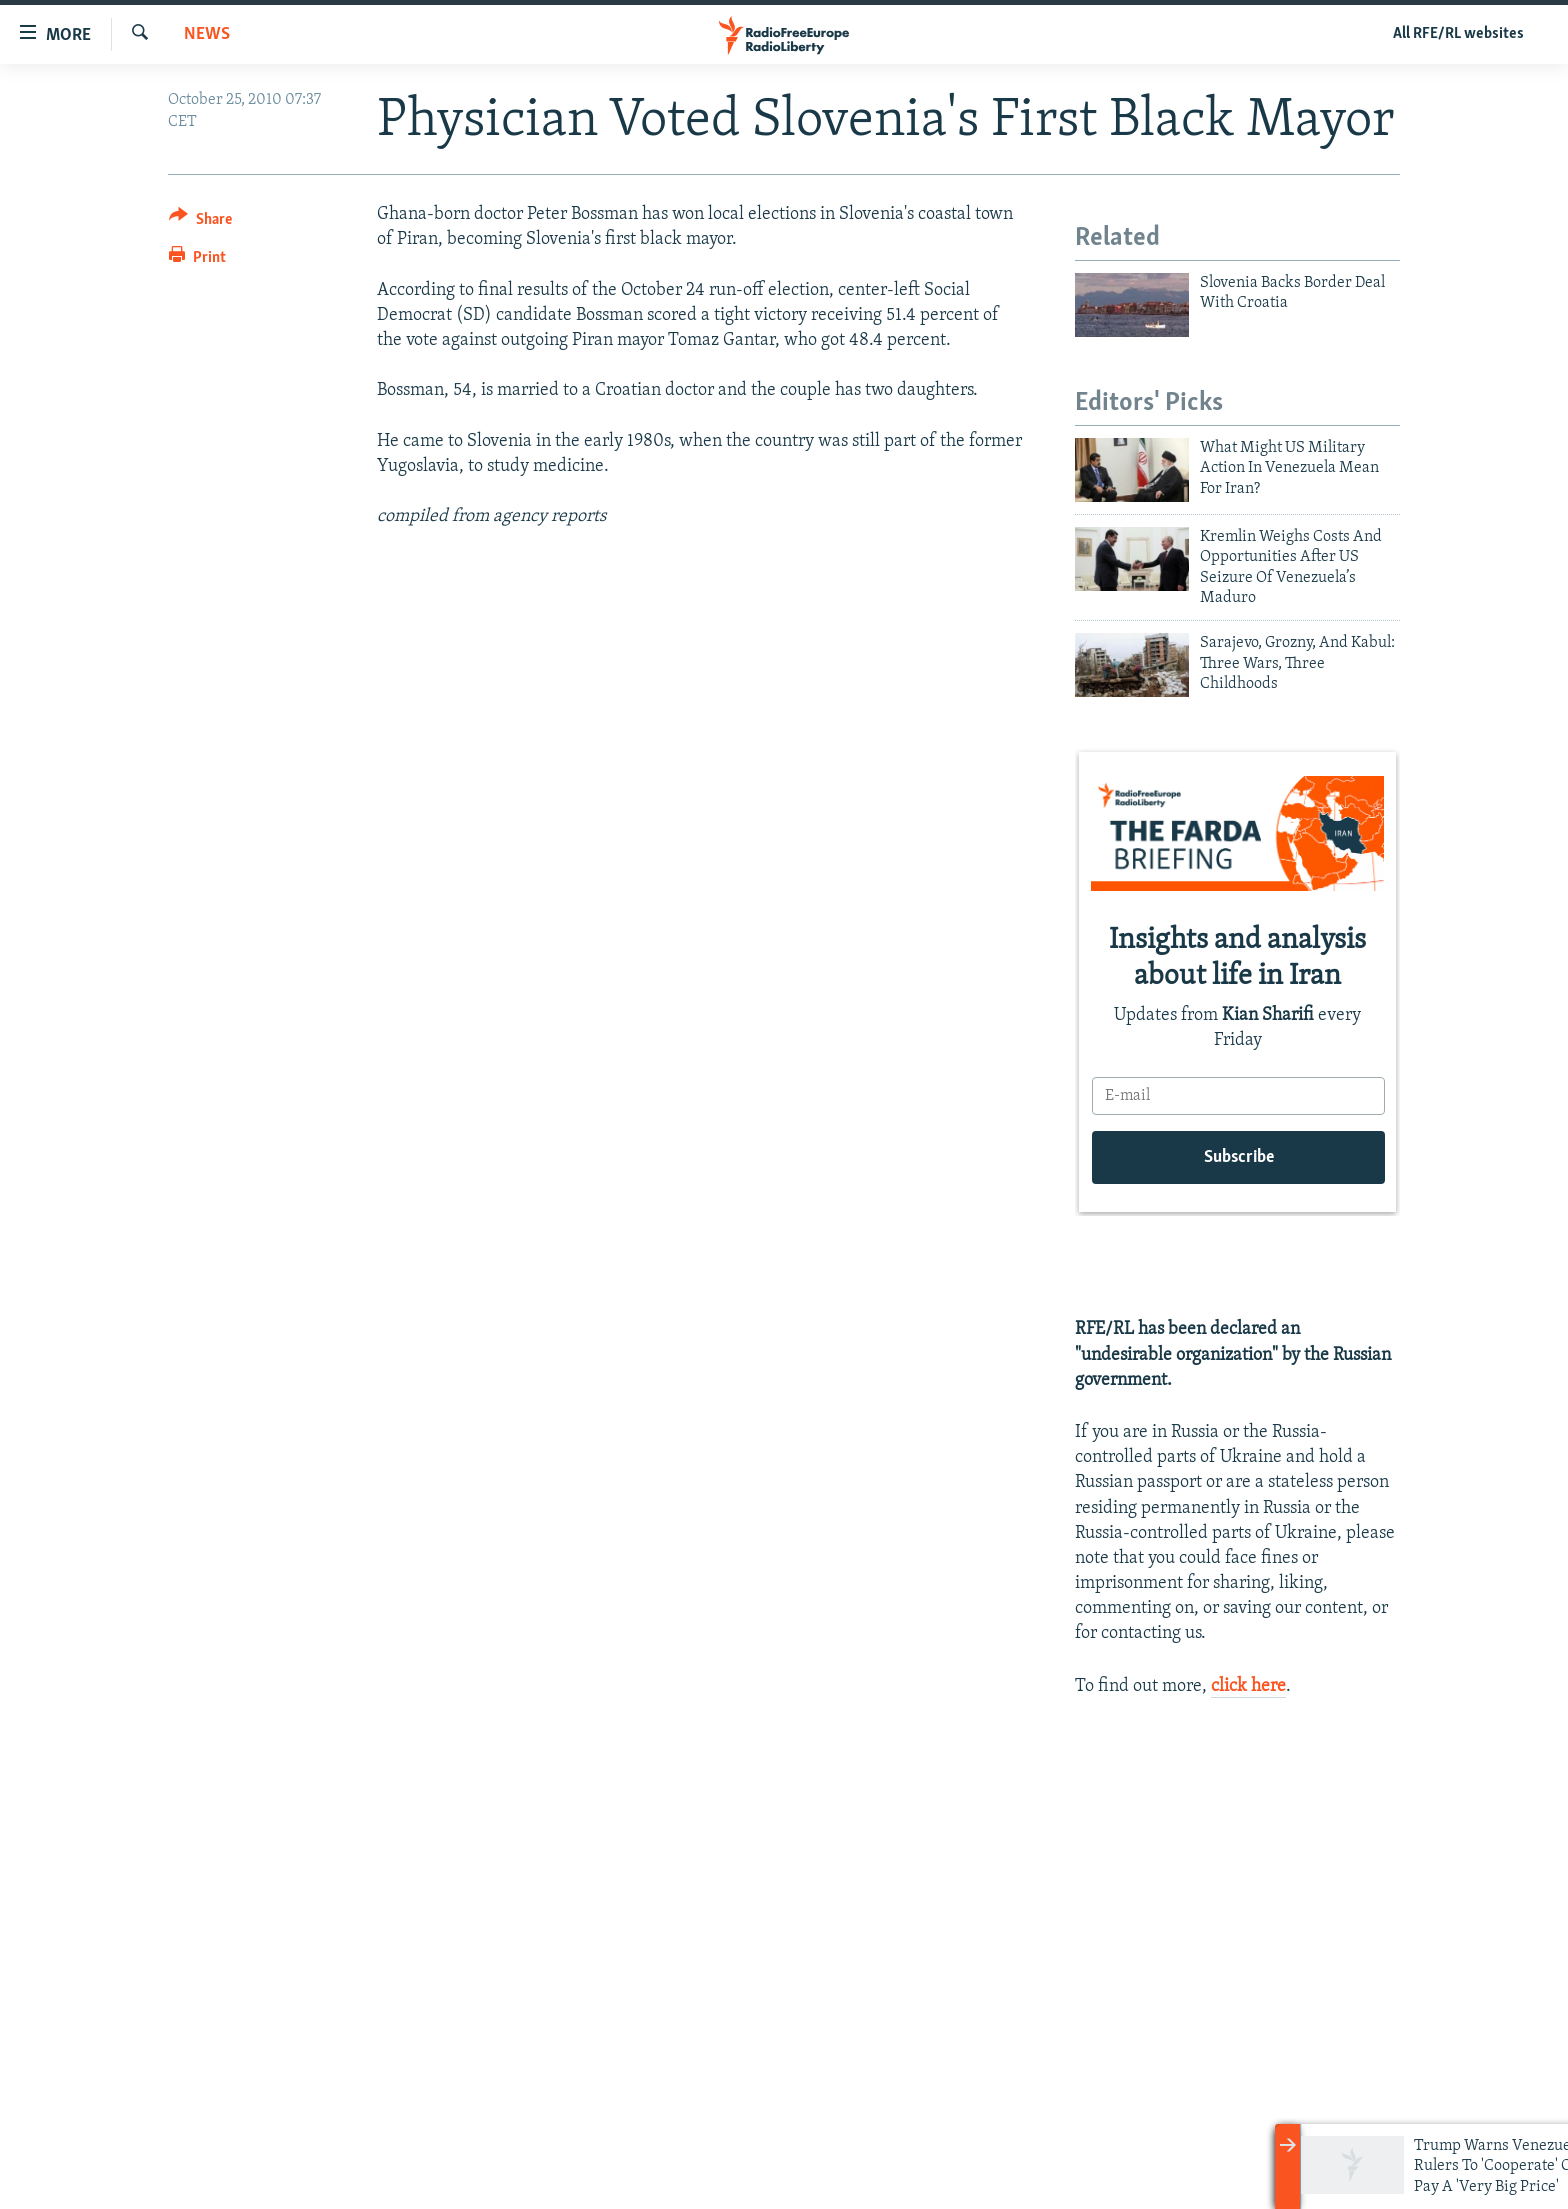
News (207, 34)
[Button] (200, 222)
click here (1248, 1686)
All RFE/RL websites (1458, 34)
